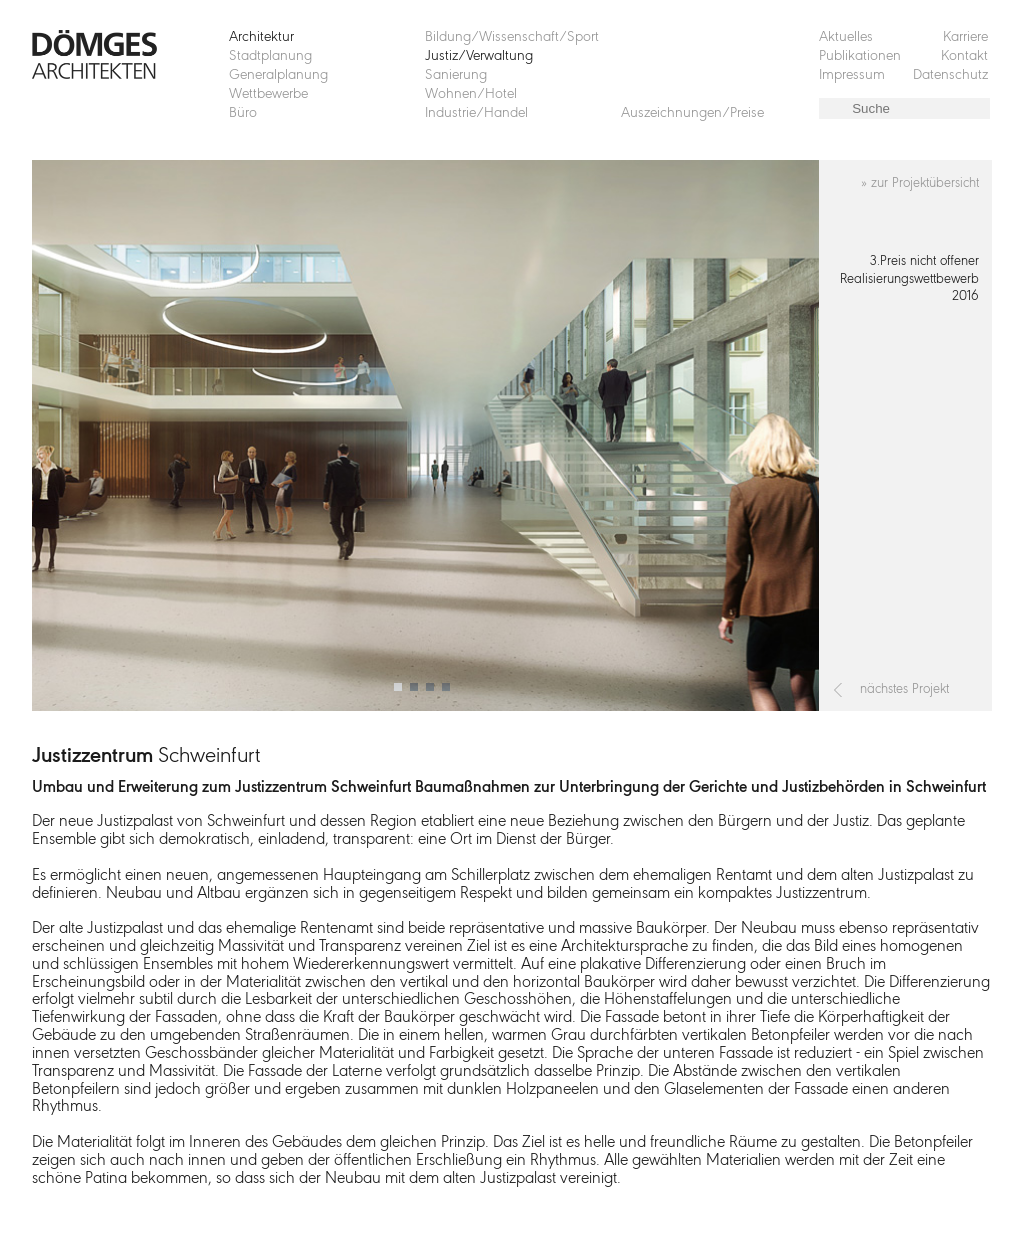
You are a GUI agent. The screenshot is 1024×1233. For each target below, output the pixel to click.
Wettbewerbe (268, 94)
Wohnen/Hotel (471, 94)
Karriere (965, 37)
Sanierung (456, 75)
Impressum (852, 75)
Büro (243, 113)
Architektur (261, 37)
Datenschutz (950, 75)
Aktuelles (846, 37)
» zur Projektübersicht (920, 183)
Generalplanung (278, 75)
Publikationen (860, 56)
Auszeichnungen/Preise (692, 113)
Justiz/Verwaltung (479, 56)
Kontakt (964, 56)
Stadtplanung (270, 56)
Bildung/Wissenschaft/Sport (512, 37)
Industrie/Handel (476, 113)
